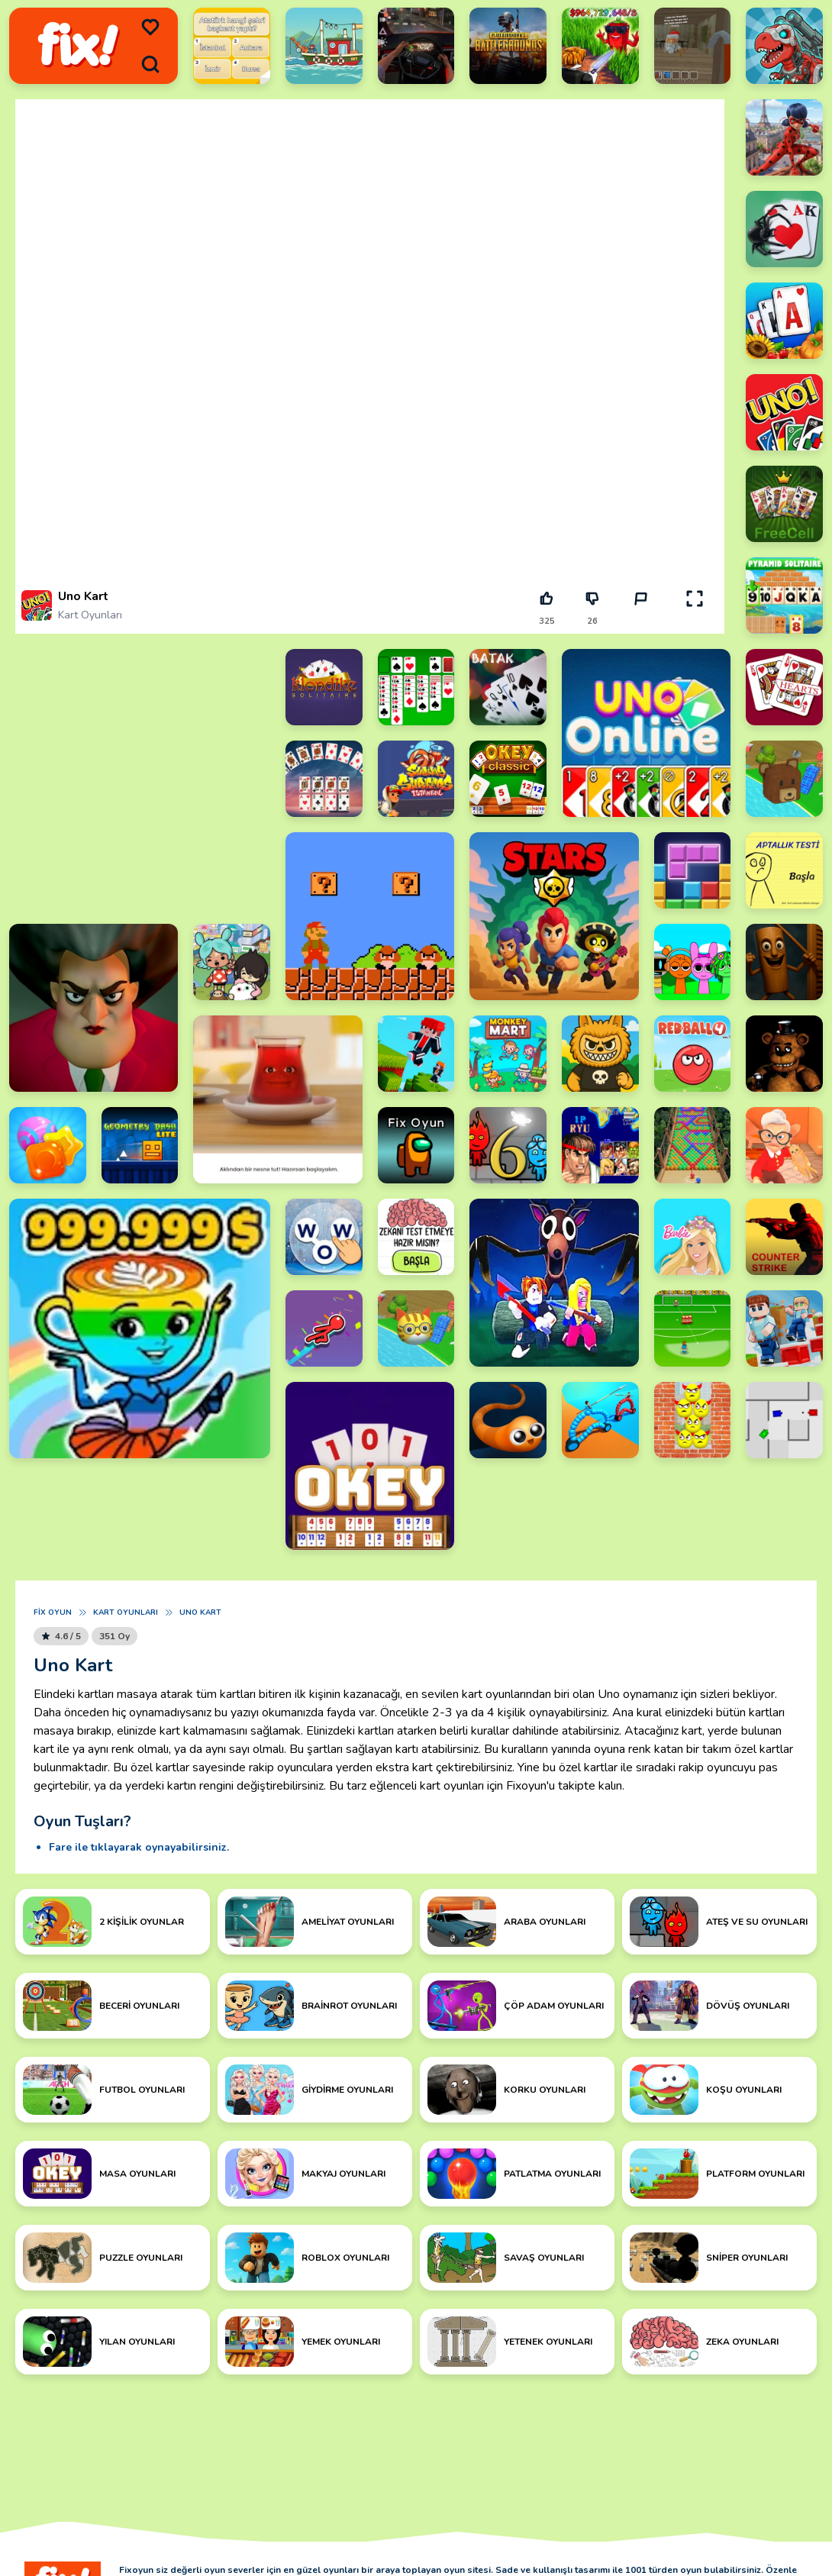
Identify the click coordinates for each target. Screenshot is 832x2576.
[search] (150, 64)
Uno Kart (200, 1612)
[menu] (150, 27)
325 (547, 621)
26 (592, 621)
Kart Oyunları (90, 615)
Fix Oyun (53, 1612)
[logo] (78, 46)
